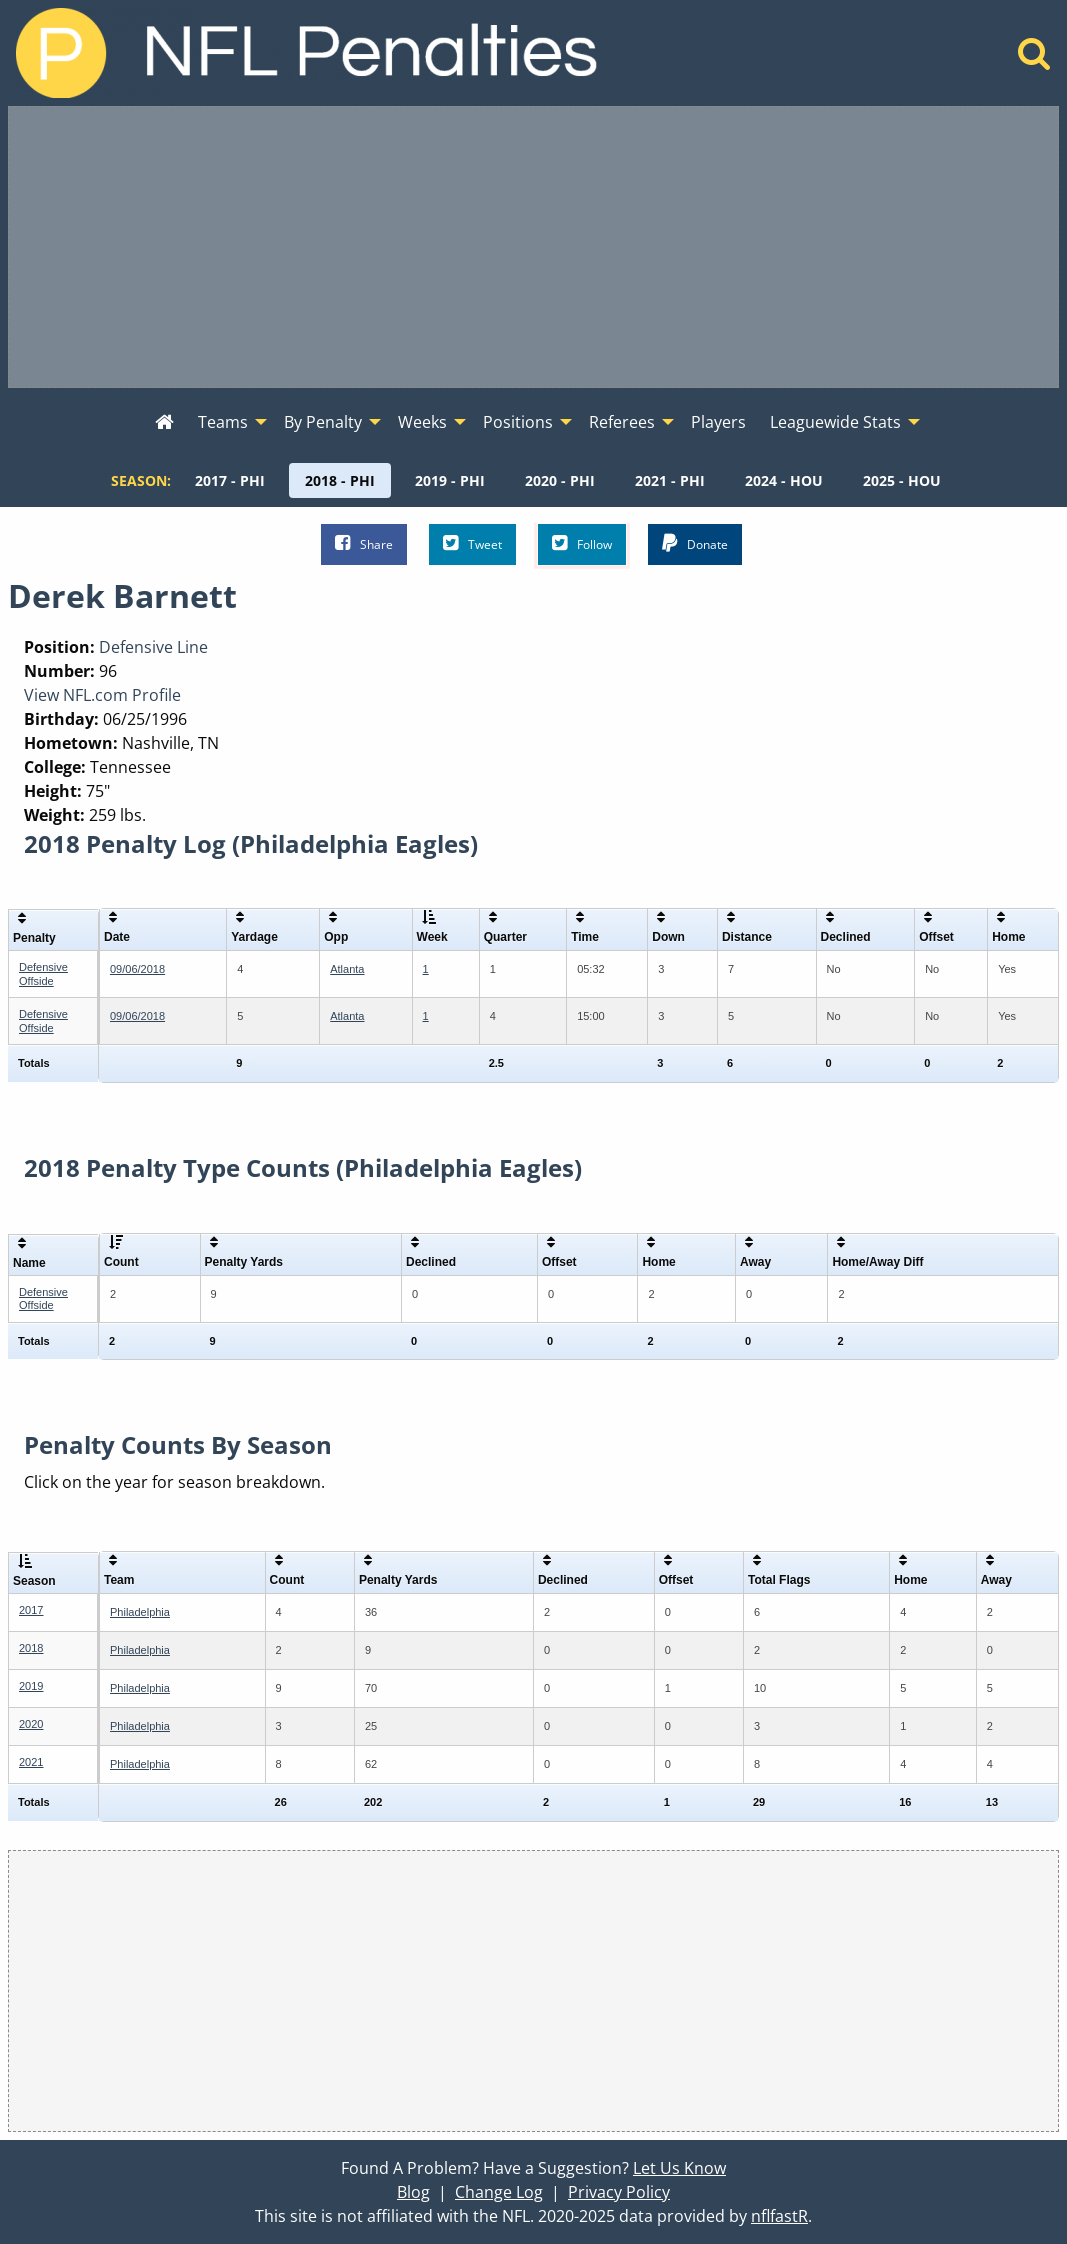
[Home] (1034, 59)
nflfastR (779, 2216)
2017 (31, 1610)
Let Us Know (679, 2168)
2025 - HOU (902, 480)
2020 (31, 1724)
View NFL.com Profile (102, 695)
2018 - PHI (340, 480)
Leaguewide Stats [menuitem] (835, 422)
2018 (31, 1648)
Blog (413, 2192)
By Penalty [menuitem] (323, 422)
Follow (582, 543)
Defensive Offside (43, 973)
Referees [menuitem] (622, 422)
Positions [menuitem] (518, 422)
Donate (695, 543)
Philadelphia (140, 1612)
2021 (31, 1762)
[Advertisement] (533, 247)
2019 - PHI (450, 480)
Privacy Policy (619, 2192)
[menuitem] (164, 423)
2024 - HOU (784, 480)
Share (364, 543)
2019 (31, 1686)
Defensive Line (153, 647)
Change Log (499, 2192)
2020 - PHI (560, 480)
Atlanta (347, 969)
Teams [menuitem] (223, 422)
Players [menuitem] (718, 422)
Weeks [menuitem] (422, 422)
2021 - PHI (670, 480)
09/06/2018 (137, 969)
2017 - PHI (230, 480)
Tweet (472, 543)
